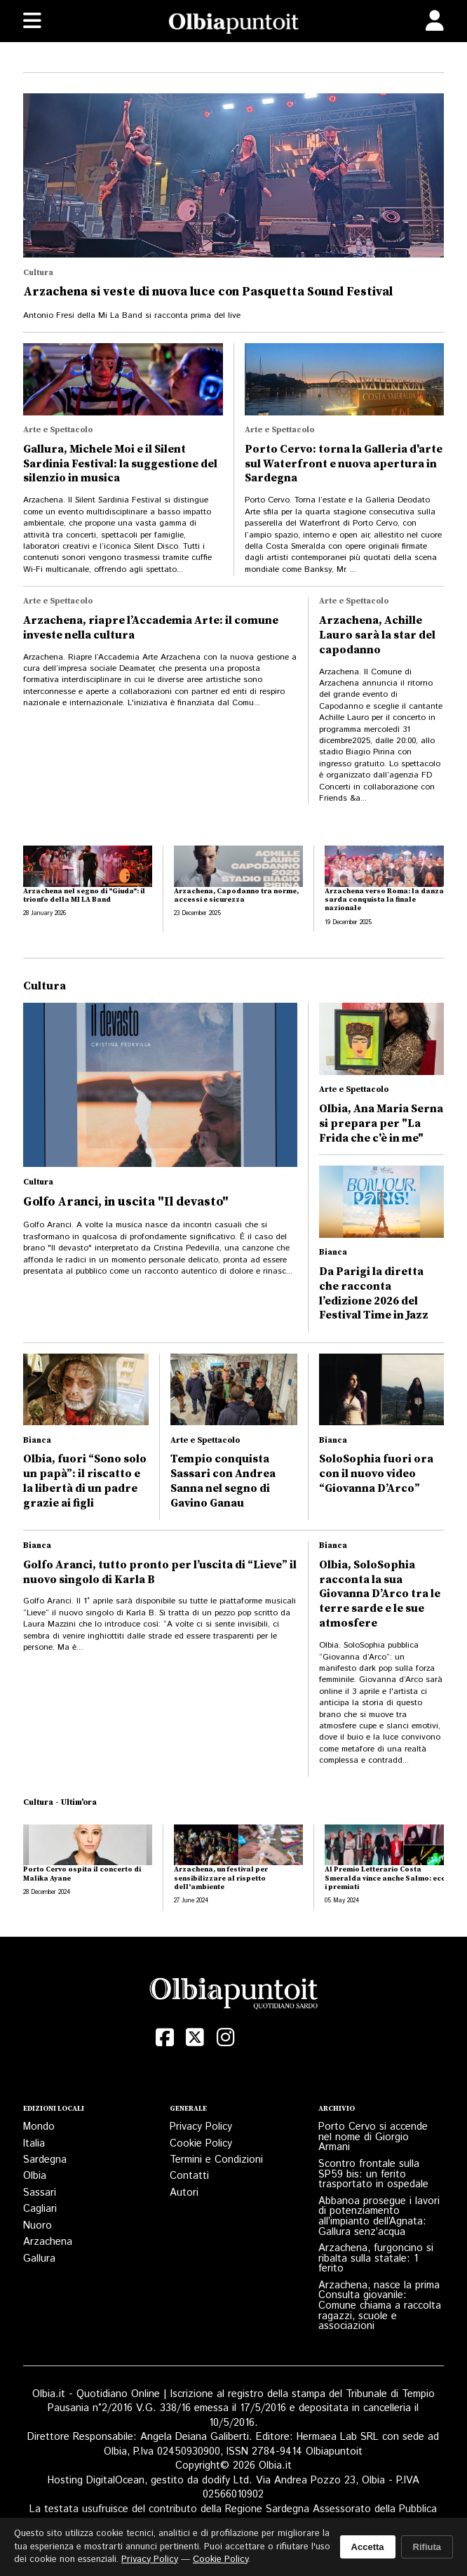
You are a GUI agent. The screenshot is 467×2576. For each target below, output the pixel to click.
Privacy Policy (201, 2126)
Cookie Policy (201, 2143)
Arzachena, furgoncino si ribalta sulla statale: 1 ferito (375, 2258)
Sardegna (45, 2159)
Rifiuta (427, 2547)
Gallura (39, 2258)
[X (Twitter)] (195, 2037)
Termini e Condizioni (216, 2159)
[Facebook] (164, 2037)
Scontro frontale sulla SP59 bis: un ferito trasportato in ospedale (373, 2173)
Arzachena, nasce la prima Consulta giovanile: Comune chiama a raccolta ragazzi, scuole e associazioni (379, 2306)
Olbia (34, 2175)
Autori (184, 2192)
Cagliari (40, 2208)
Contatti (189, 2175)
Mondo (39, 2126)
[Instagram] (225, 2037)
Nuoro (37, 2225)
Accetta (367, 2547)
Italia (34, 2143)
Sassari (39, 2192)
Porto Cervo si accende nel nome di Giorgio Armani (373, 2136)
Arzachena (47, 2241)
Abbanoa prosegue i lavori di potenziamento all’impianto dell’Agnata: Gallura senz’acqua (379, 2216)
